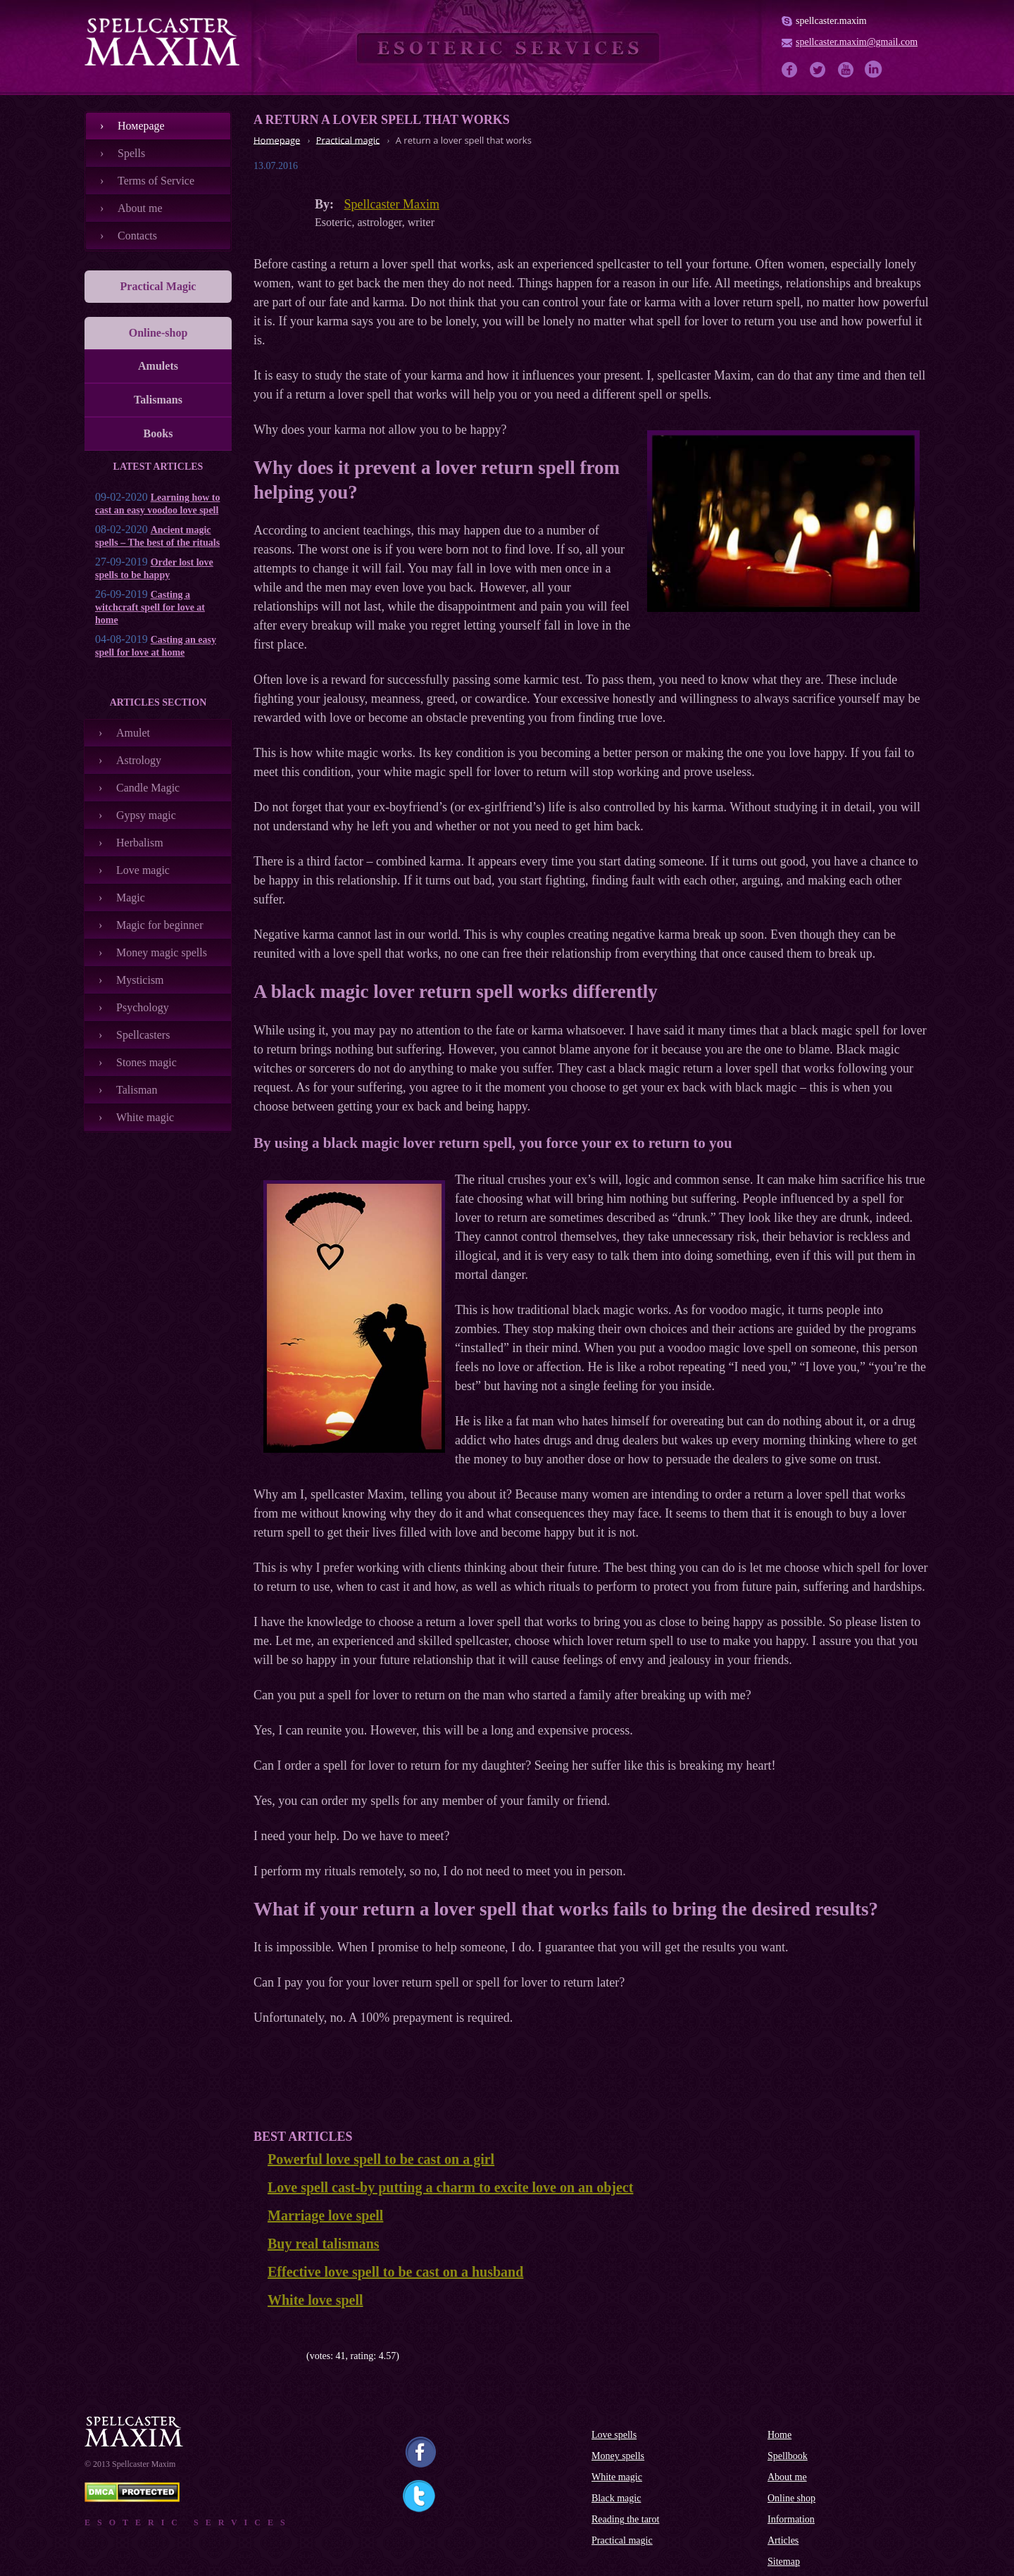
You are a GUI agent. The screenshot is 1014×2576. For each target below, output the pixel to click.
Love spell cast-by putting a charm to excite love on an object (450, 2187)
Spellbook (788, 2456)
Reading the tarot (625, 2519)
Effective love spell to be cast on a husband (395, 2272)
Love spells (614, 2435)
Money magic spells (161, 952)
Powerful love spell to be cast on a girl (381, 2159)
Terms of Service (156, 181)
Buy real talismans (324, 2244)
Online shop (791, 2498)
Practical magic (622, 2540)
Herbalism (139, 843)
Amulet (133, 733)
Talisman (136, 1090)
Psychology (142, 1007)
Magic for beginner (160, 925)
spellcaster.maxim (831, 20)
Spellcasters (143, 1035)
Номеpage (141, 126)
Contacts (137, 236)
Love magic (143, 870)
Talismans (158, 400)
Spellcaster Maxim (391, 204)
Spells (131, 153)
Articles (783, 2540)
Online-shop (158, 333)
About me (140, 208)
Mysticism (140, 980)
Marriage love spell (325, 2215)
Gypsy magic (146, 815)
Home (779, 2435)
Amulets (158, 366)
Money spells (618, 2456)
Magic (130, 898)
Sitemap (784, 2561)
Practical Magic (158, 286)
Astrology (138, 760)
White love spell (315, 2300)
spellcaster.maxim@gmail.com (857, 42)
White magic (145, 1117)
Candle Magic (148, 788)
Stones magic (146, 1062)
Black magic (616, 2498)
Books (158, 433)
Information (791, 2519)
